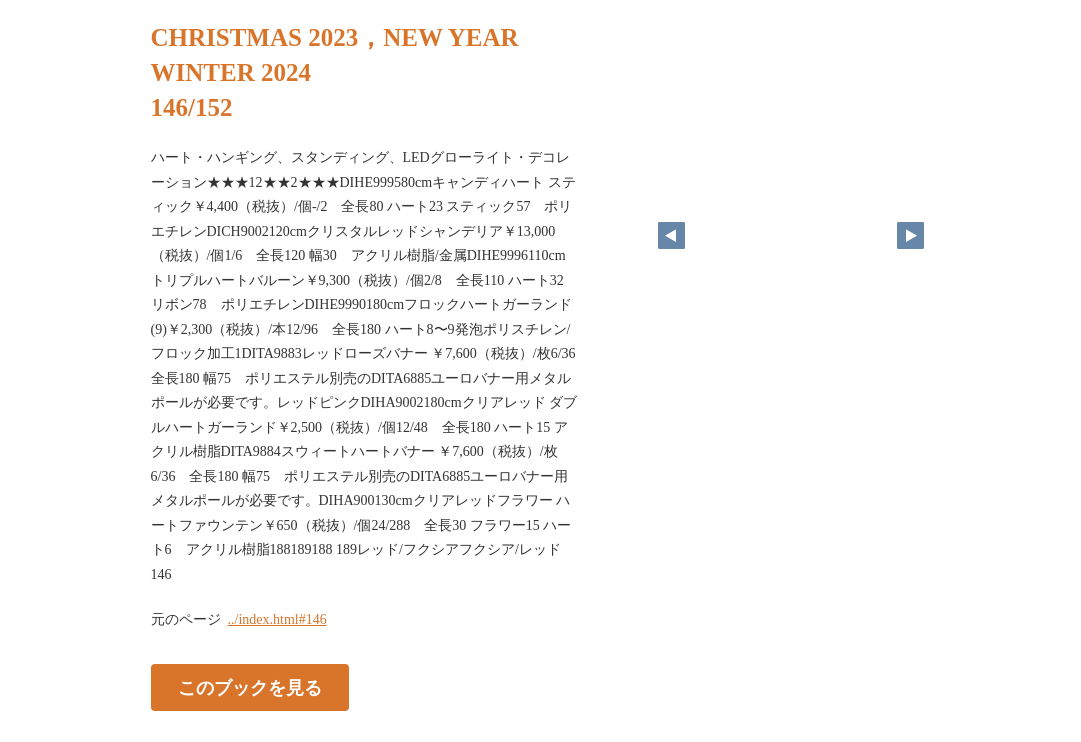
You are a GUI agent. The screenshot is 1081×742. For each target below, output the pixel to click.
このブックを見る (250, 688)
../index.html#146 (277, 619)
